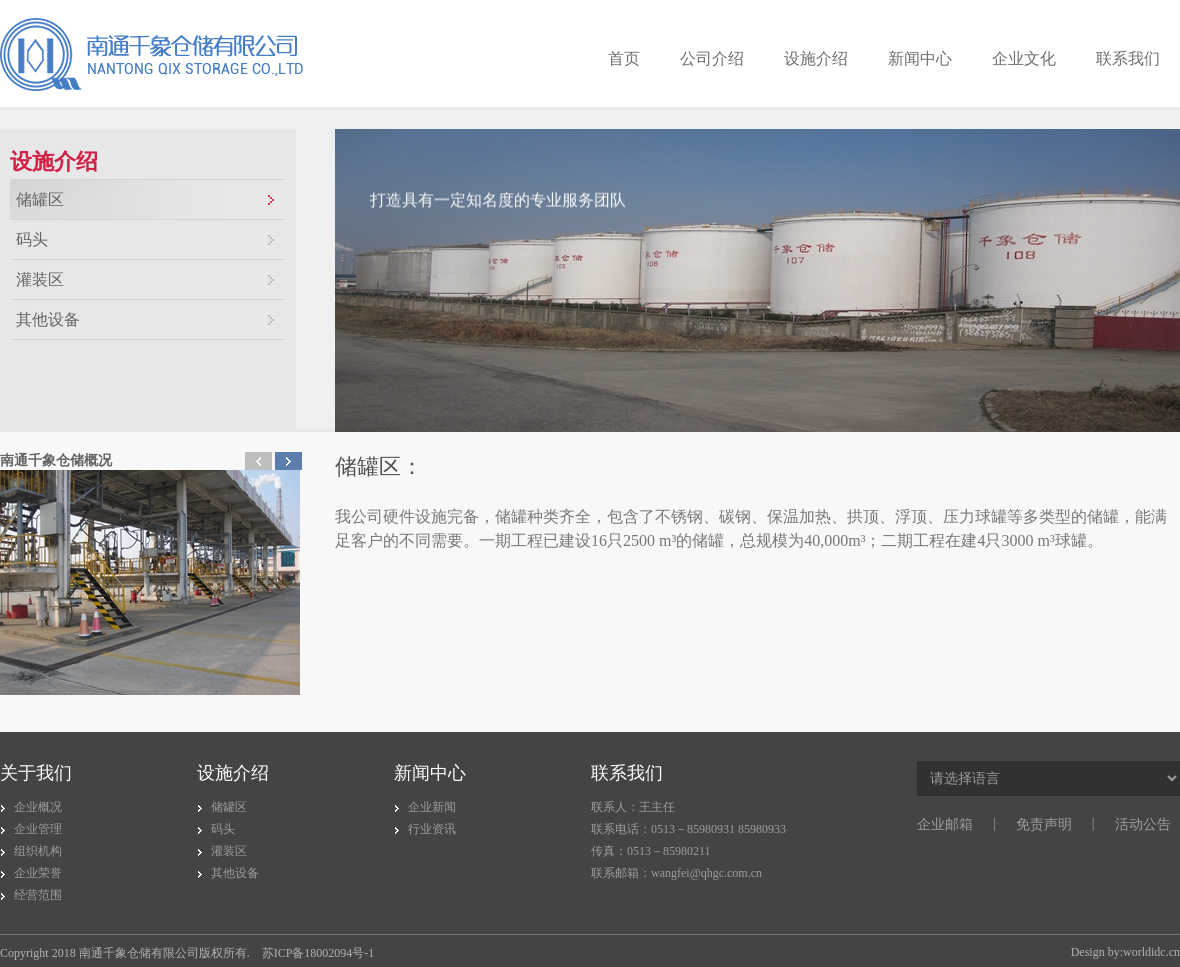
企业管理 (38, 829)
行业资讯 (432, 829)
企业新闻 (432, 807)
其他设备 (48, 319)
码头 (32, 239)
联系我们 (1128, 58)
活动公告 (1143, 824)
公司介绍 (712, 58)
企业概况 (38, 807)
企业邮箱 (945, 824)
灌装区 (40, 279)
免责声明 (1044, 824)
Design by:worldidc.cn (1125, 952)
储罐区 (40, 199)
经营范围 (38, 895)
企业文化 (1024, 58)
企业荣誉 (38, 873)
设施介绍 (816, 58)
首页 (624, 58)
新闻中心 (920, 58)
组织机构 (38, 851)
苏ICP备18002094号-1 (318, 953)
